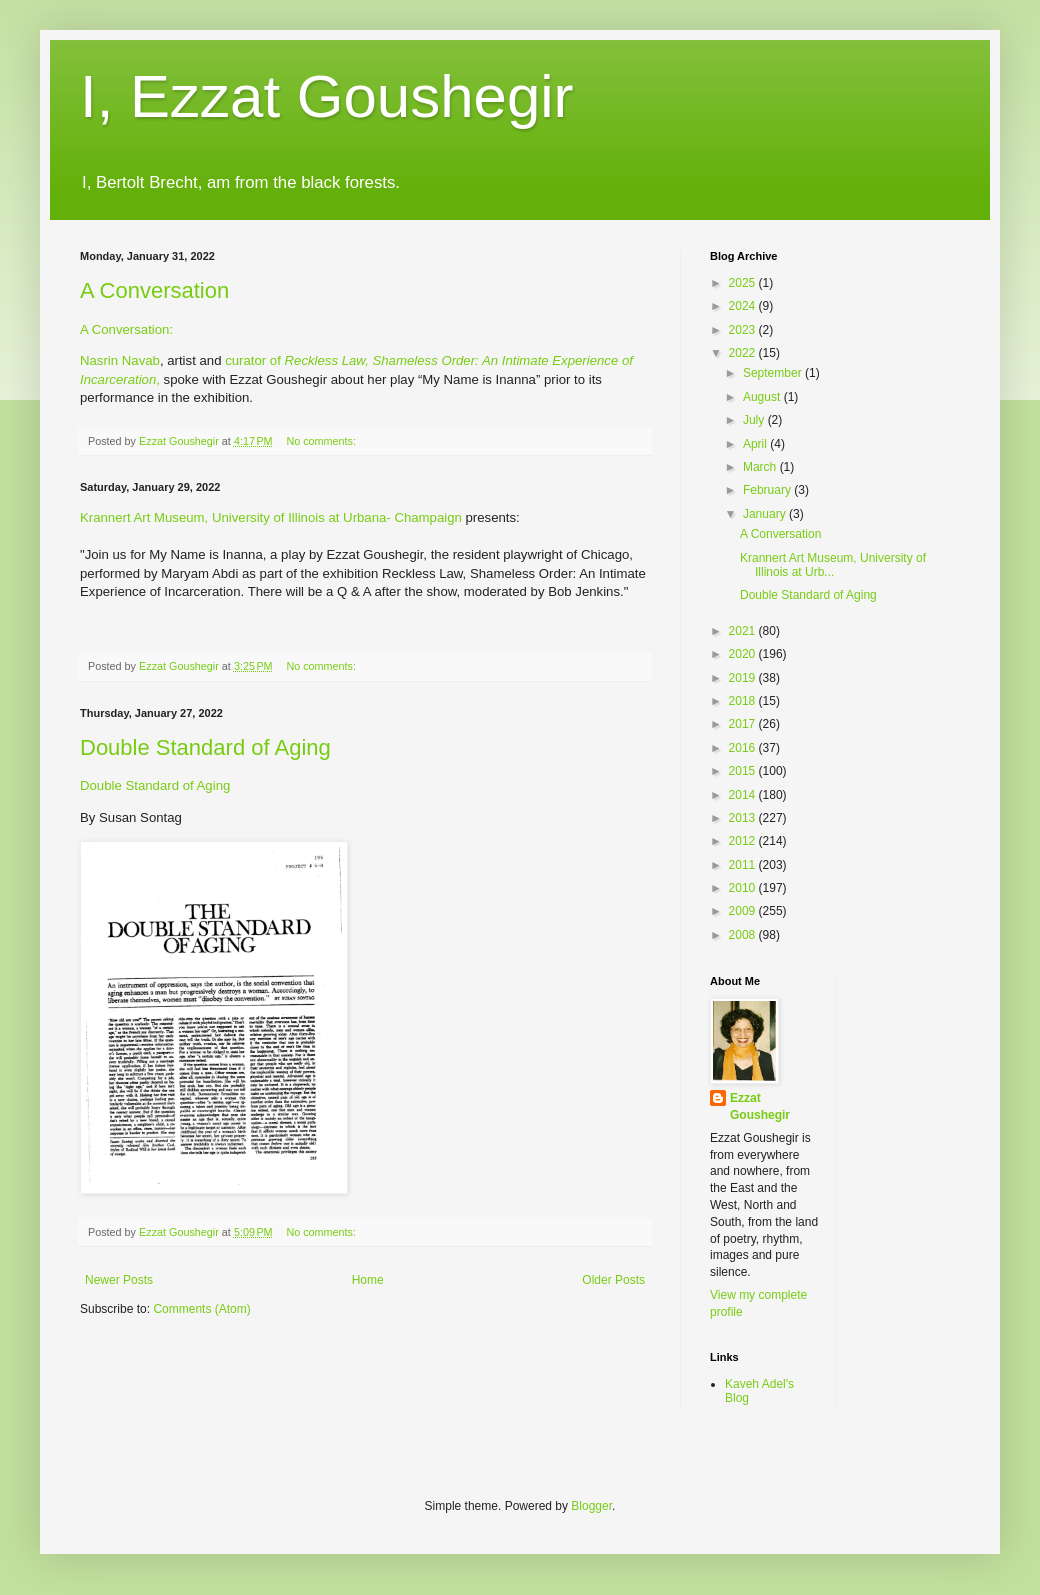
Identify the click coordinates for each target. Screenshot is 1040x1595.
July (755, 420)
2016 (744, 748)
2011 (744, 865)
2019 (744, 678)
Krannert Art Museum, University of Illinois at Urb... (833, 565)
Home (368, 1280)
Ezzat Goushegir (760, 1106)
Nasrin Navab (120, 360)
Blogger (591, 1506)
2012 (744, 841)
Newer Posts (119, 1280)
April (756, 444)
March (761, 467)
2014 (744, 795)
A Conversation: (126, 329)
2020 (744, 654)
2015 (744, 771)
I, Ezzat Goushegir (327, 96)
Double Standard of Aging (205, 747)
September (774, 373)
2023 (744, 330)
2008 (744, 935)
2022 (744, 353)
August (763, 397)
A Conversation (154, 290)
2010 (744, 888)
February (768, 490)
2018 (744, 701)
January (766, 514)
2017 (744, 724)
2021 (744, 631)
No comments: (322, 441)
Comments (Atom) (201, 1309)
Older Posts (613, 1280)
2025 (744, 283)
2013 (744, 818)
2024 (744, 306)
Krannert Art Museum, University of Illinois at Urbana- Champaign (271, 517)
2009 (744, 911)
